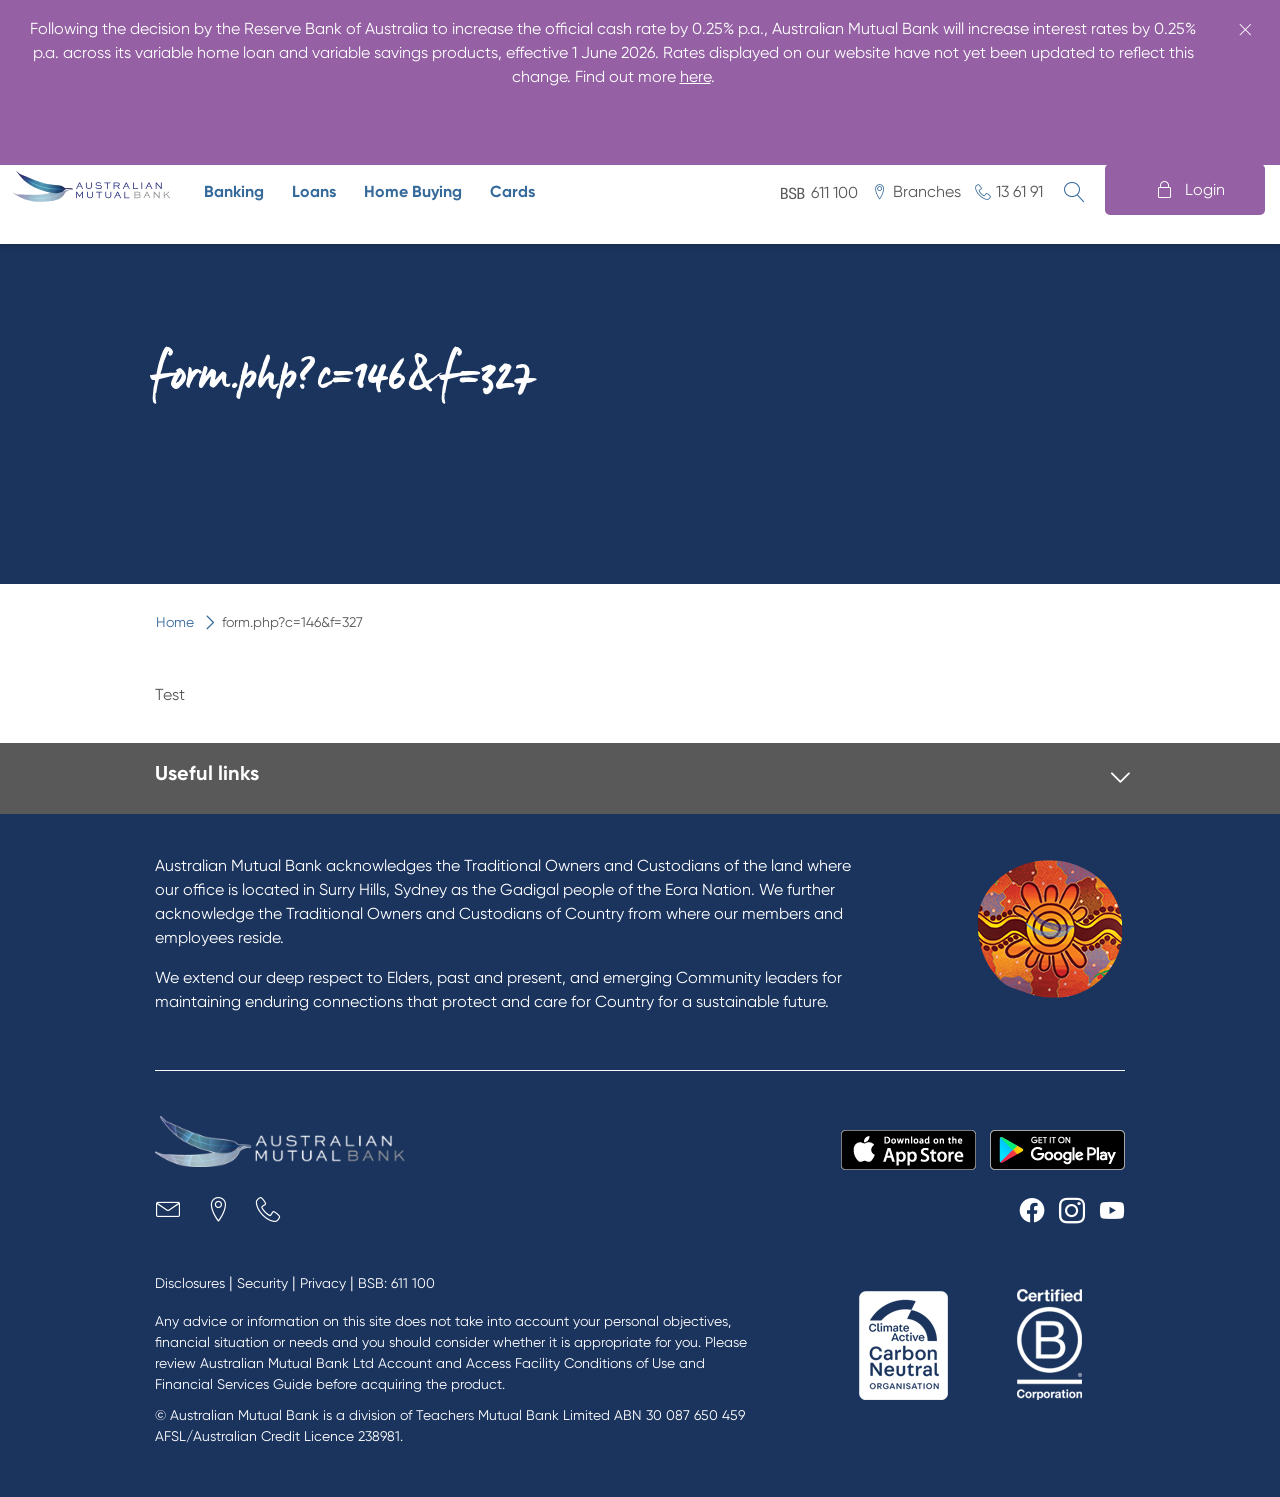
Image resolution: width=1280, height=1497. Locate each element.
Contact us (1198, 120)
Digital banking (946, 120)
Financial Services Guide (233, 1384)
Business (171, 120)
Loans (314, 191)
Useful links (207, 773)
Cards (512, 191)
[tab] (642, 778)
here (695, 76)
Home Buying (413, 191)
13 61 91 (1019, 191)
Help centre (1079, 120)
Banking (234, 191)
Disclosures (190, 1283)
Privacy (323, 1283)
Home (83, 120)
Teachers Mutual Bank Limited (513, 1415)
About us (675, 120)
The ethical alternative (319, 120)
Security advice (799, 120)
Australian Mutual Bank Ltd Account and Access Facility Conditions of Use (437, 1363)
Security (262, 1283)
